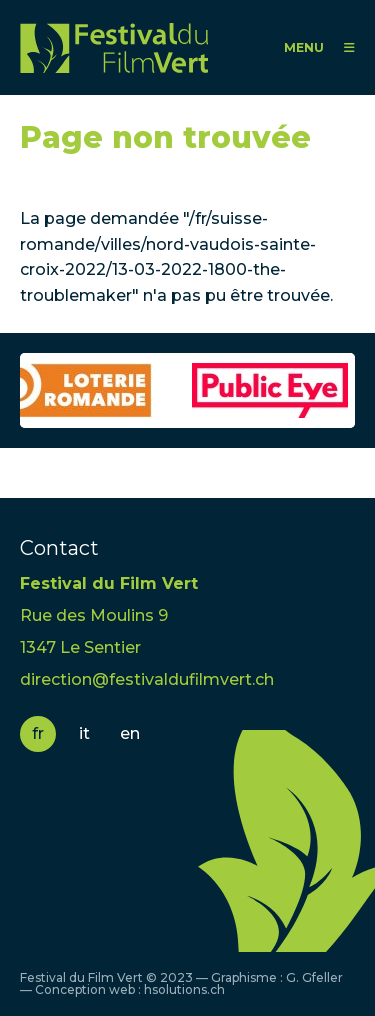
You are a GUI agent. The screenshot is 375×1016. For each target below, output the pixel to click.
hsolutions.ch (184, 989)
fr (38, 733)
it (84, 733)
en (130, 733)
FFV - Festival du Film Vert (114, 47)
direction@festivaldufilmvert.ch (147, 679)
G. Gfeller (314, 977)
